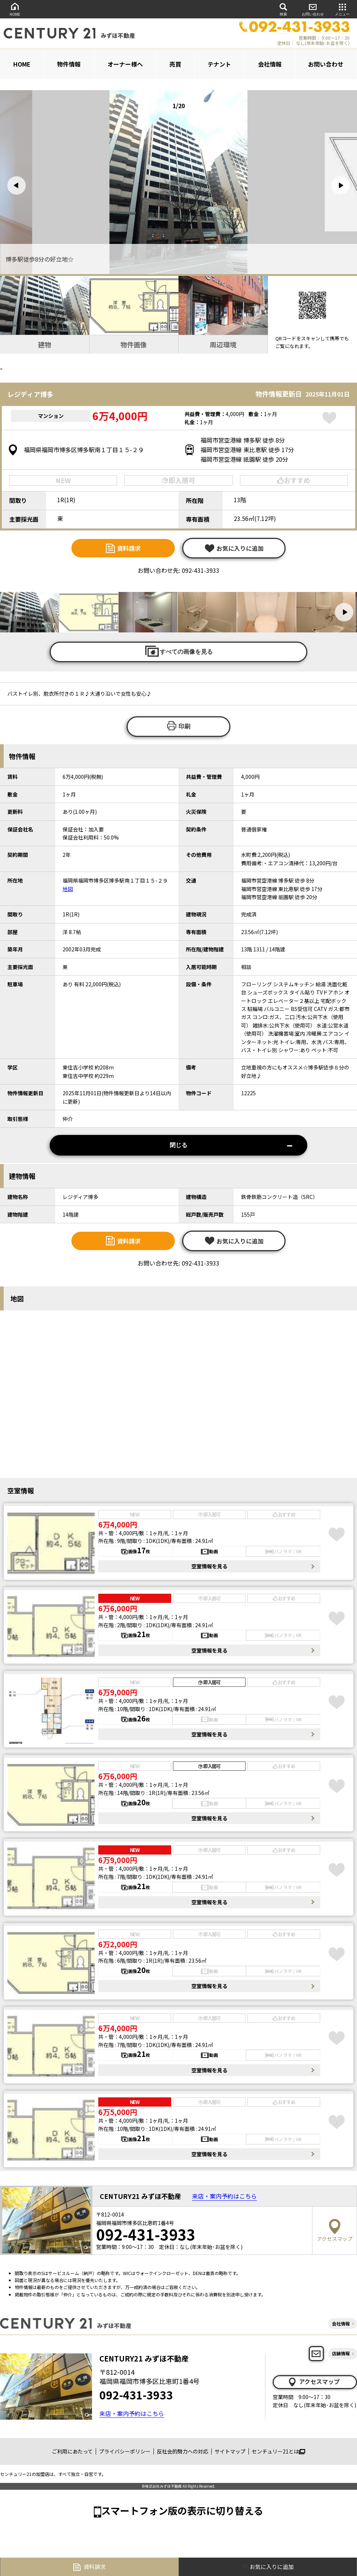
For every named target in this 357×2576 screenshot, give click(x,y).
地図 (68, 889)
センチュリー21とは (278, 2451)
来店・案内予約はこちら (224, 2196)
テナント (219, 64)
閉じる (231, 1145)
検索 (283, 9)
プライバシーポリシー (125, 2451)
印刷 (178, 726)
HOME (14, 9)
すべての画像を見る (178, 651)
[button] (16, 185)
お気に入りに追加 (234, 548)
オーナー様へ (125, 64)
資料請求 (123, 548)
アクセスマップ (313, 2382)
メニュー (342, 9)
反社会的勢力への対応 (182, 2451)
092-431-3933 (136, 2394)
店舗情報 (341, 2353)
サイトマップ (230, 2451)
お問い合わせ (313, 9)
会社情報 (270, 64)
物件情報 (69, 64)
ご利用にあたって (72, 2451)
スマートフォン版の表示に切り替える (182, 2510)
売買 (175, 64)
